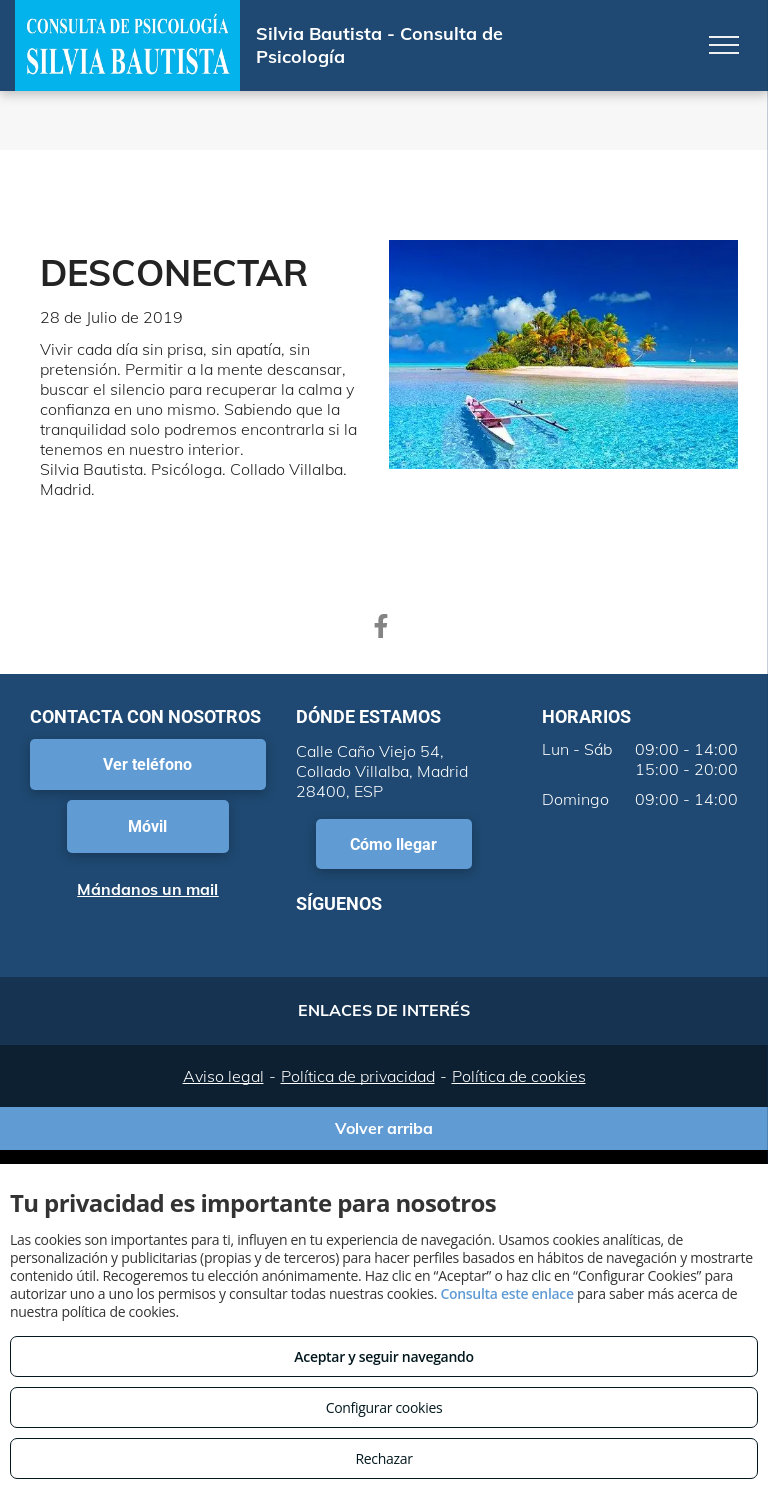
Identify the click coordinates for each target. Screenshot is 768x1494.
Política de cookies (519, 1076)
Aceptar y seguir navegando (383, 1356)
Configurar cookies (384, 1407)
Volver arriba (384, 1128)
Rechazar (383, 1458)
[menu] (724, 45)
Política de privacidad (358, 1076)
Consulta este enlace (506, 1293)
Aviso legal (223, 1076)
